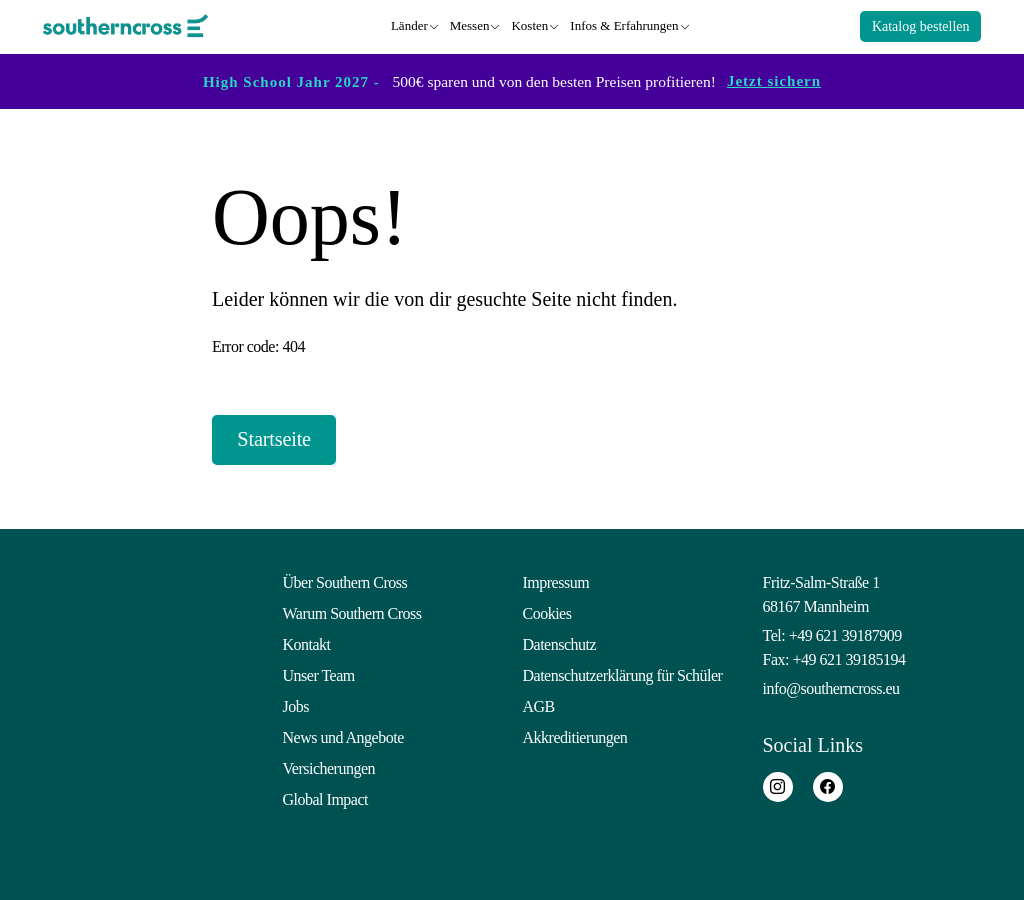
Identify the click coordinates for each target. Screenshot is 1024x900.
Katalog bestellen (921, 25)
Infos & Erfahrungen (624, 24)
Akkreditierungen (575, 734)
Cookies (547, 610)
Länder (409, 24)
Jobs (296, 703)
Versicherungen (329, 765)
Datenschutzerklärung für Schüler (623, 672)
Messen (470, 24)
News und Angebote (343, 734)
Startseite (285, 437)
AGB (539, 703)
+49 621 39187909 (845, 632)
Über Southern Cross (345, 579)
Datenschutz (560, 641)
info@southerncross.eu (831, 685)
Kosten (529, 24)
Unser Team (319, 672)
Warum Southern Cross (352, 610)
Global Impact (325, 796)
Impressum (556, 579)
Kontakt (307, 641)
